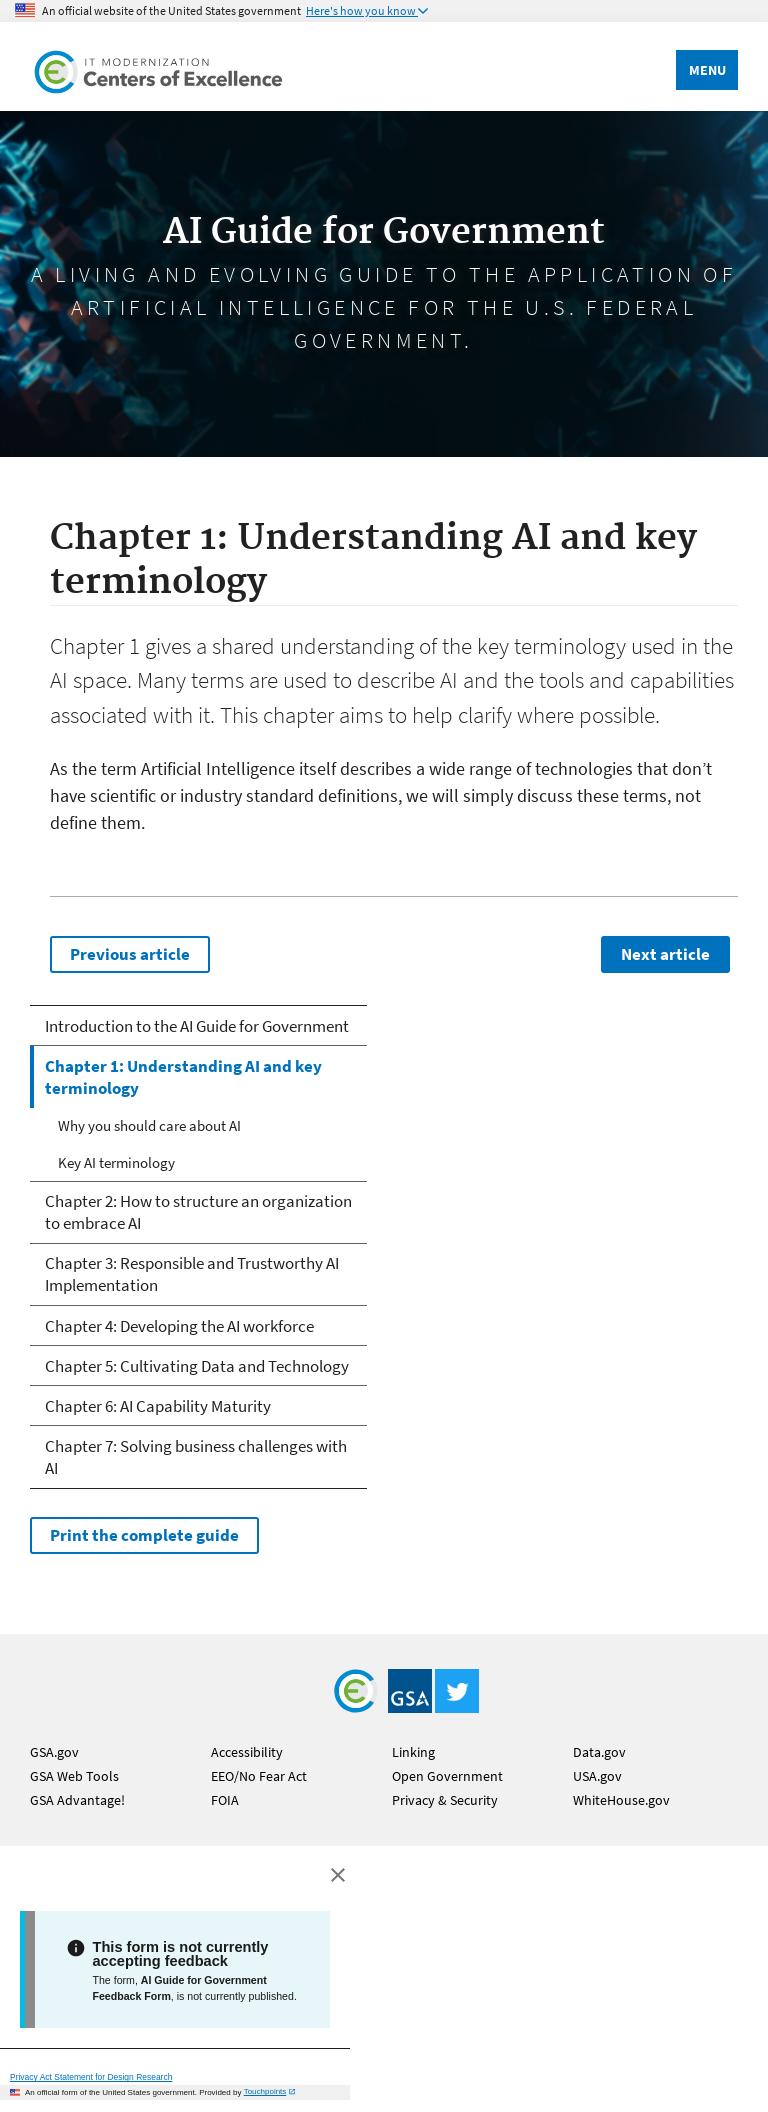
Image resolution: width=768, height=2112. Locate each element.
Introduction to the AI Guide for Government (197, 1026)
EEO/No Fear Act (259, 1776)
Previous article (130, 954)
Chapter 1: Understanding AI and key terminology (183, 1077)
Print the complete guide (144, 1535)
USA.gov (597, 1776)
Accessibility (247, 1752)
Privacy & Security (445, 1800)
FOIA (225, 1800)
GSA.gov (54, 1752)
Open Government (447, 1776)
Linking (413, 1752)
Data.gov (599, 1752)
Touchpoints (265, 2091)
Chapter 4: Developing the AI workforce (179, 1326)
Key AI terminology (116, 1162)
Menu (707, 70)
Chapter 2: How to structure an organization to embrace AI (198, 1212)
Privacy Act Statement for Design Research (91, 2077)
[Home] (160, 66)
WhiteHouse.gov (621, 1800)
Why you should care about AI (149, 1125)
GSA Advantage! (77, 1800)
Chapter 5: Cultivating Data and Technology (197, 1366)
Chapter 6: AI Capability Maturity (158, 1406)
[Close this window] (336, 1872)
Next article (665, 954)
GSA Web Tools (74, 1776)
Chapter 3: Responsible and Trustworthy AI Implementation (192, 1274)
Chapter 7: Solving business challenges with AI (196, 1457)
